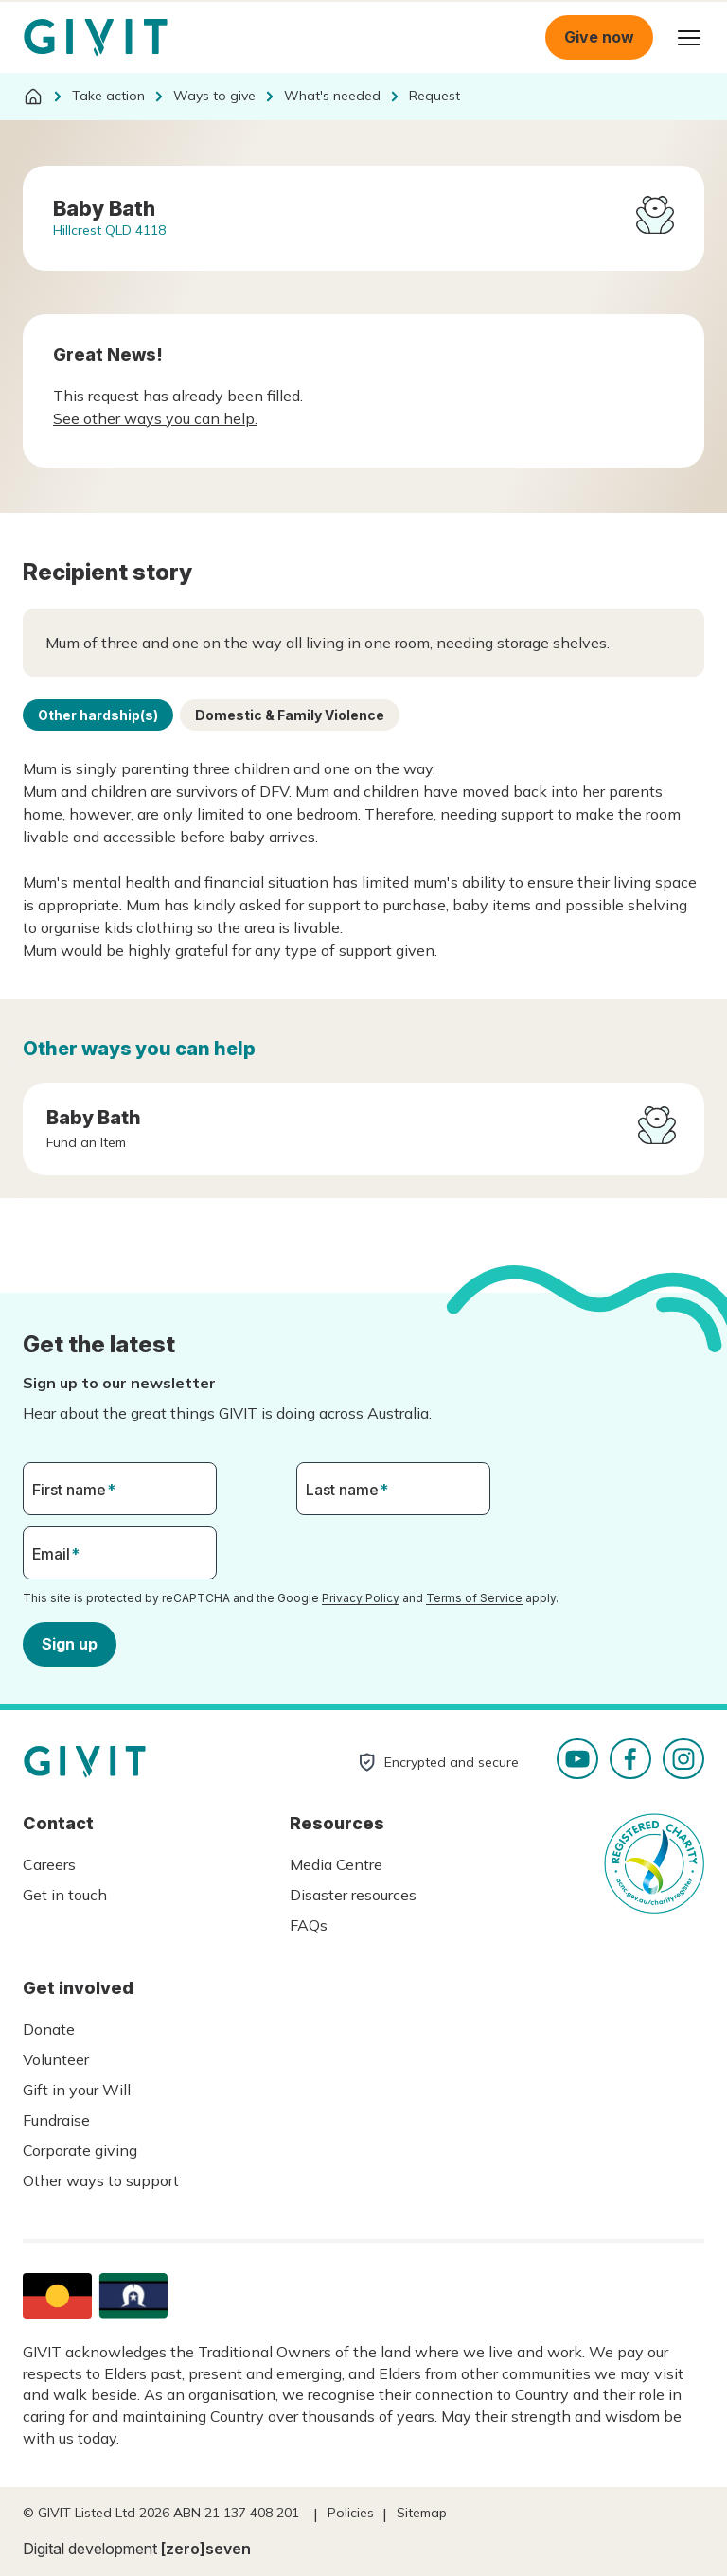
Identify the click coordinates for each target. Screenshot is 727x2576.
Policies (351, 2512)
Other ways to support (101, 2180)
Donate (49, 2029)
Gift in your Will (77, 2089)
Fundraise (56, 2119)
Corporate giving (80, 2150)
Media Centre (336, 1864)
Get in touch (65, 1894)
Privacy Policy (360, 1598)
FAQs (309, 1924)
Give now (599, 36)
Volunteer (56, 2059)
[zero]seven (206, 2548)
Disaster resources (353, 1894)
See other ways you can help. (155, 418)
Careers (49, 1864)
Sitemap (422, 2512)
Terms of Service (474, 1598)
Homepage (95, 38)
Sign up (70, 1642)
